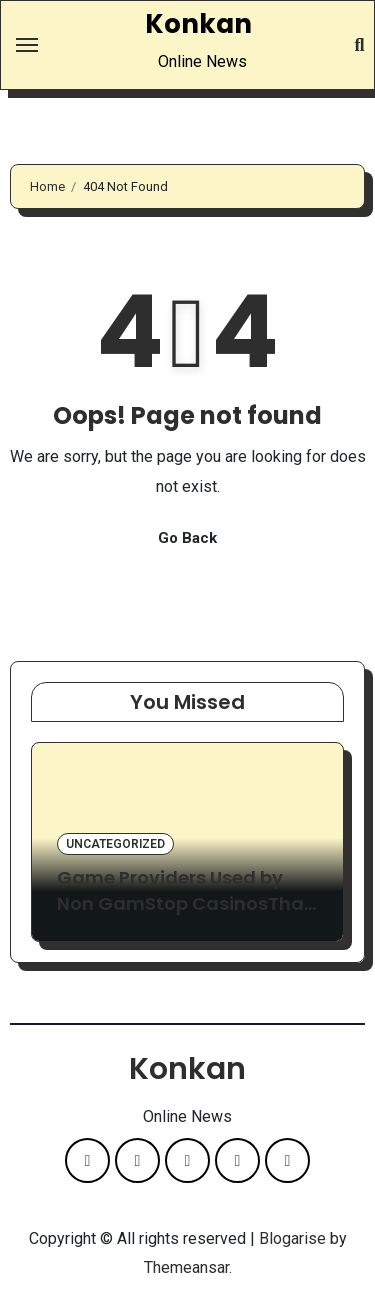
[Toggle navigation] (27, 45)
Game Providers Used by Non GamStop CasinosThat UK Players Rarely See (184, 902)
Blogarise (292, 1238)
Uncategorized (115, 844)
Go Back (187, 538)
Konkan (198, 24)
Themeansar (186, 1267)
